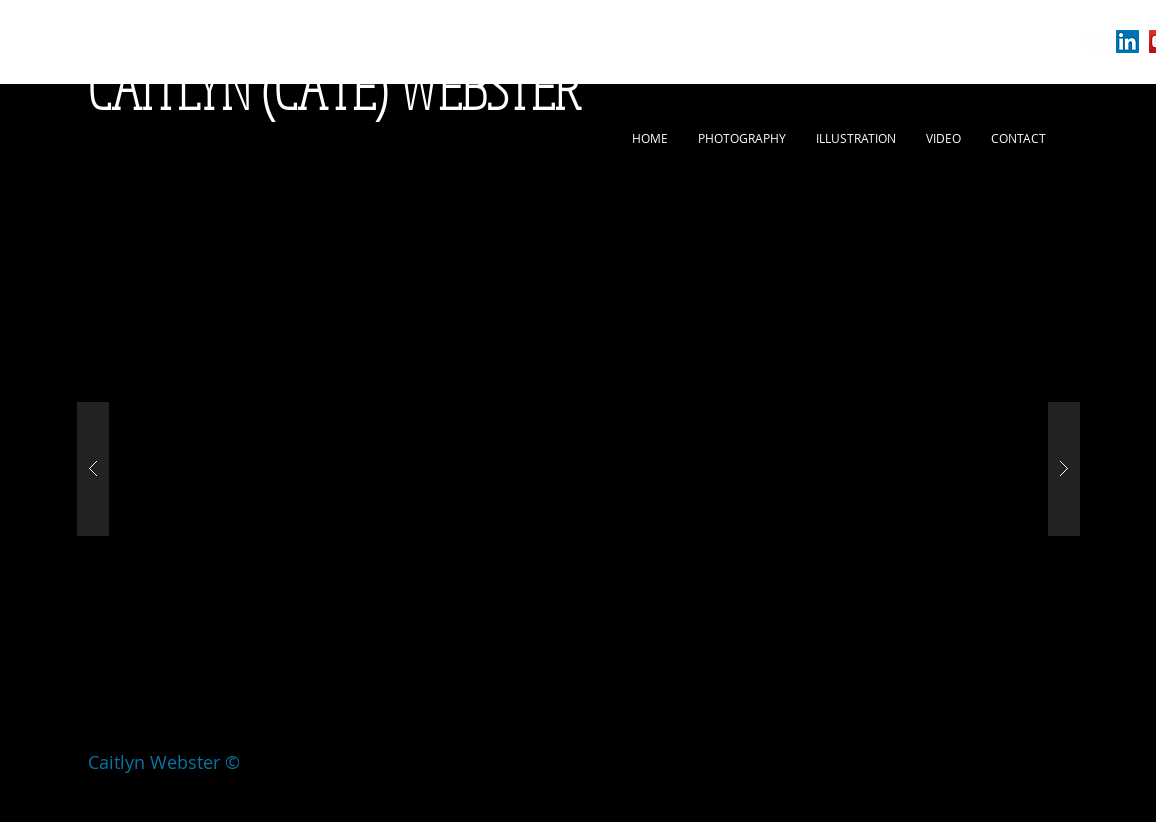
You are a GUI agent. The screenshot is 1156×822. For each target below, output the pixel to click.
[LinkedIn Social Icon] (1127, 41)
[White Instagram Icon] (1094, 41)
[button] (578, 469)
